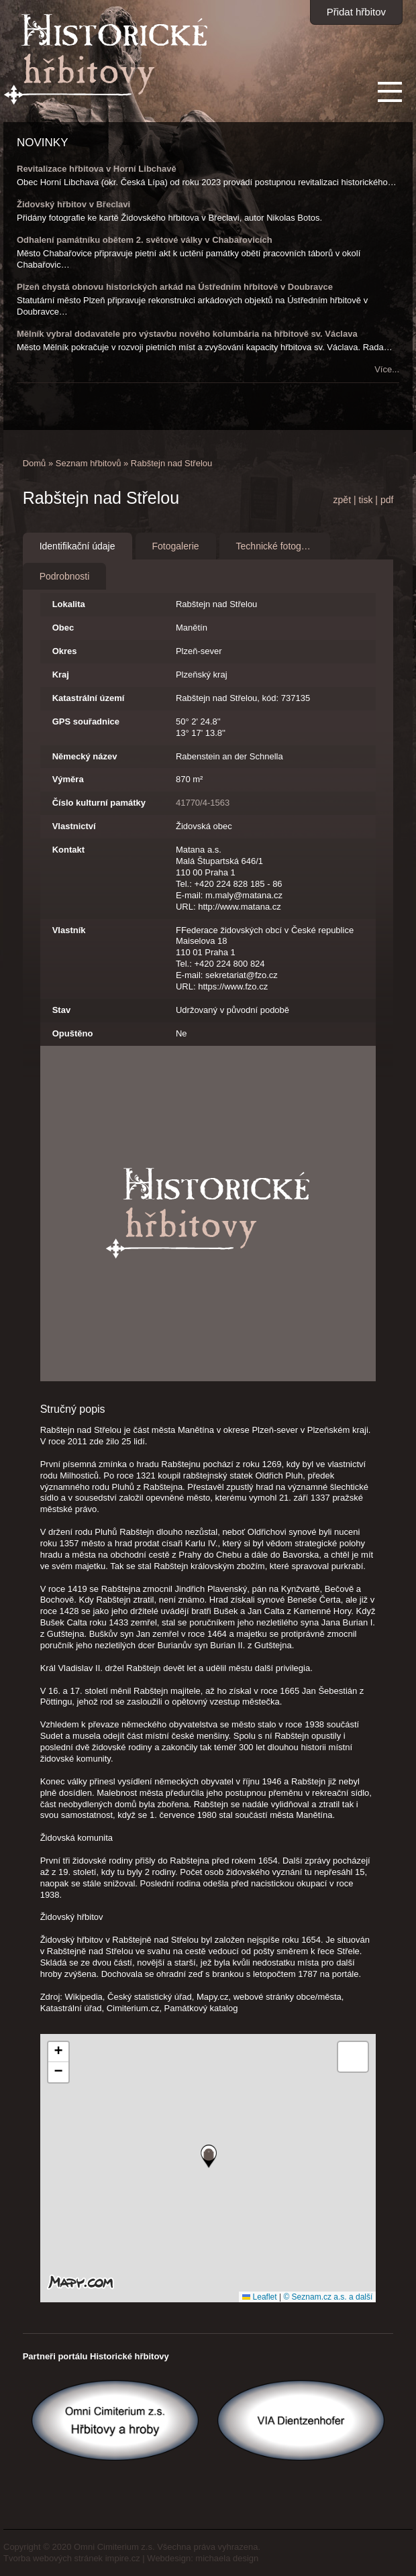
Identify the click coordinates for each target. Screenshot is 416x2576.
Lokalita (68, 604)
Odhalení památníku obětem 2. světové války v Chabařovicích (144, 240)
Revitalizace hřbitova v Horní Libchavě (96, 169)
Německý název (84, 756)
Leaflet (259, 2297)
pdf (386, 499)
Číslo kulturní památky (99, 803)
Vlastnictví (74, 826)
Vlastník (69, 930)
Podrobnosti (65, 576)
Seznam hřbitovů (88, 463)
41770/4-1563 (202, 803)
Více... (386, 369)
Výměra (68, 779)
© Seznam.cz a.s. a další (327, 2297)
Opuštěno (72, 1033)
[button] (209, 2156)
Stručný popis (72, 1409)
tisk (365, 499)
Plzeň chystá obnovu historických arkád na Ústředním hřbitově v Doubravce (175, 287)
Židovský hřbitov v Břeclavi (73, 204)
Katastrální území (88, 698)
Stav (61, 1010)
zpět (342, 499)
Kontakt (68, 850)
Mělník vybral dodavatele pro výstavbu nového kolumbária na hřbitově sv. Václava (187, 334)
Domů (34, 463)
